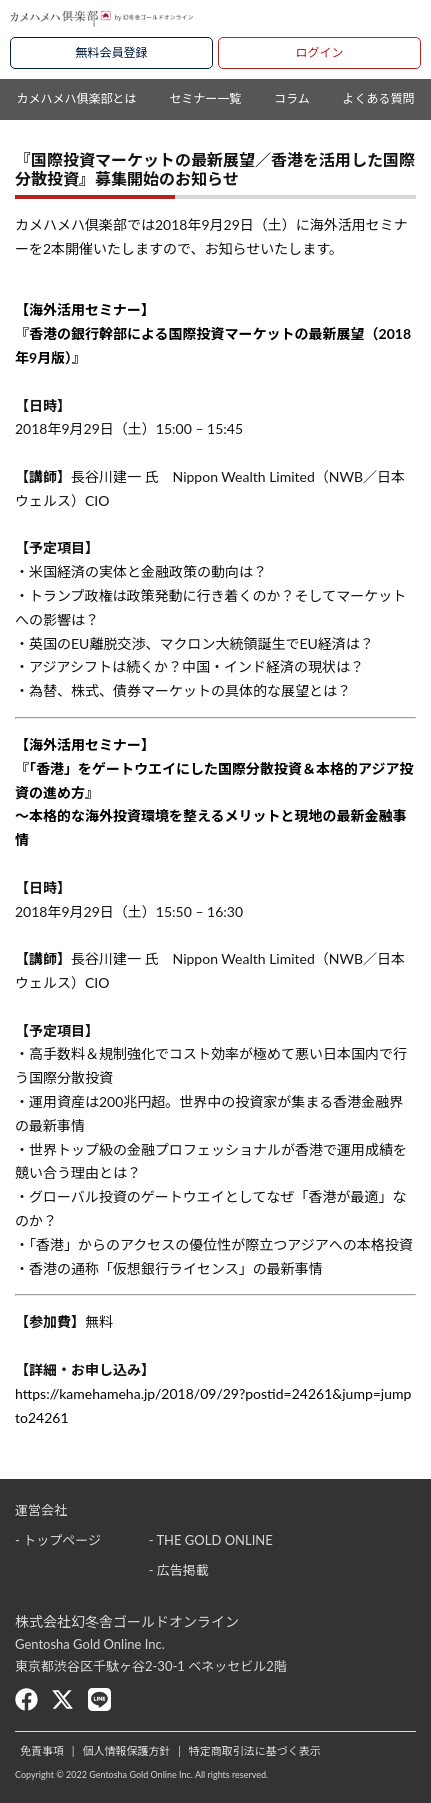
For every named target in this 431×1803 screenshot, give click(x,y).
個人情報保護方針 (126, 1750)
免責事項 (42, 1750)
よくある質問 (379, 98)
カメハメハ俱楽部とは (76, 98)
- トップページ (58, 1540)
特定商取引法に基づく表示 (255, 1750)
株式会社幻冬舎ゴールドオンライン (127, 1621)
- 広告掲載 (179, 1570)
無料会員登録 (111, 52)
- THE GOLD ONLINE (211, 1540)
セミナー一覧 (205, 98)
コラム (292, 98)
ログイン (319, 52)
